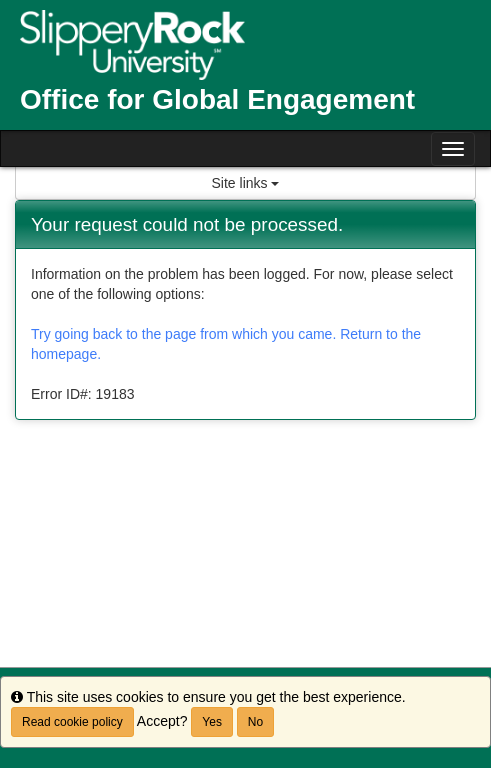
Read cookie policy (72, 722)
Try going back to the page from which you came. (183, 334)
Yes (212, 722)
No (255, 722)
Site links (246, 183)
